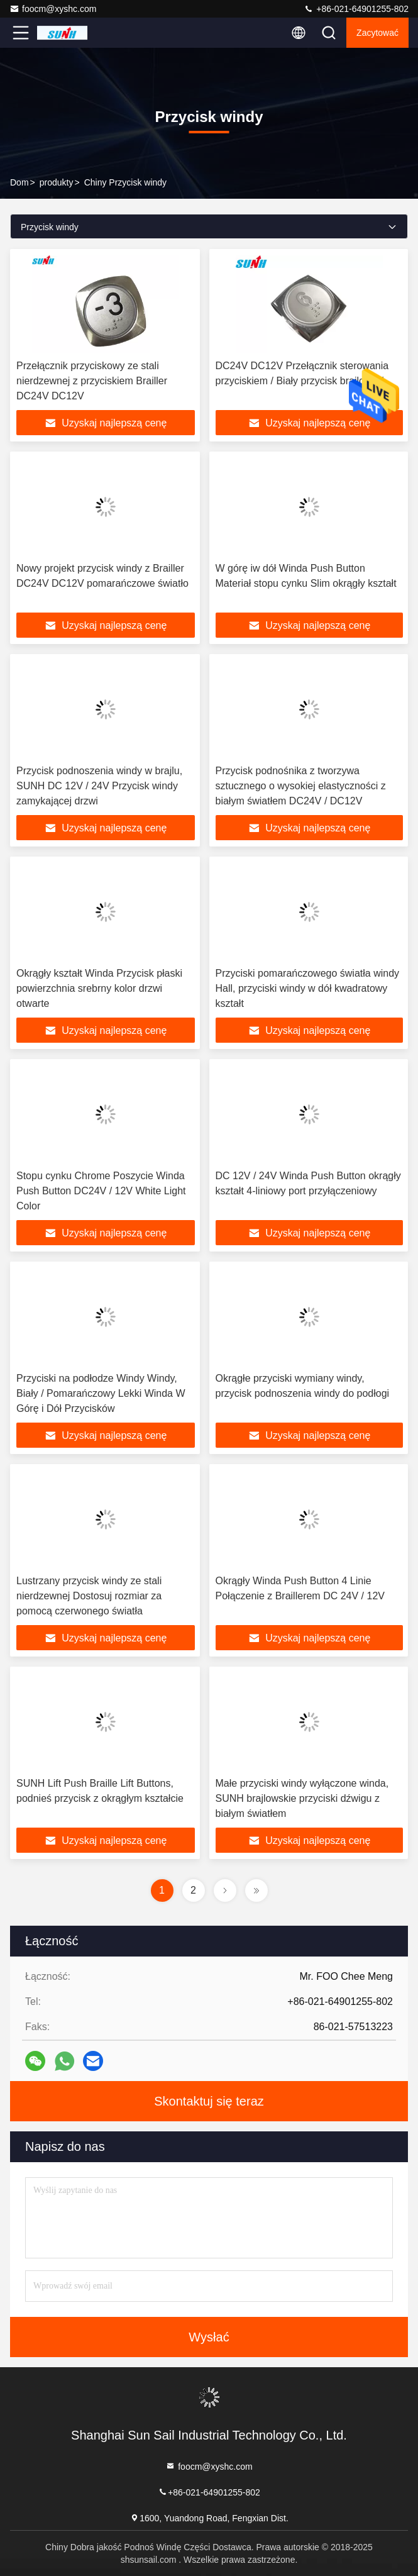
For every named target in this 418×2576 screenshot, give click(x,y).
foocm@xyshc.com (52, 9)
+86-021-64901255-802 (356, 9)
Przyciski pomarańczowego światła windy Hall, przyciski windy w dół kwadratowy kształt (308, 988)
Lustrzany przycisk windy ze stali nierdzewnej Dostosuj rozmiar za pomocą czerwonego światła (89, 1595)
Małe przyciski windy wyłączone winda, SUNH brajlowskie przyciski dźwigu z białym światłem (302, 1798)
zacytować (377, 33)
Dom (19, 182)
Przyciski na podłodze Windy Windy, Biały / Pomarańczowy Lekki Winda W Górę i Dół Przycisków (100, 1393)
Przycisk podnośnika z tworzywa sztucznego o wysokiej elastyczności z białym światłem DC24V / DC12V (301, 785)
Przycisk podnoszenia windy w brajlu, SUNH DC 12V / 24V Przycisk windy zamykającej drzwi (99, 785)
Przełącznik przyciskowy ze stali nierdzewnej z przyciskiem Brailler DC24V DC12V (91, 380)
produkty (57, 182)
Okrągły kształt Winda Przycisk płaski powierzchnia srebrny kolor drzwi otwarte (99, 988)
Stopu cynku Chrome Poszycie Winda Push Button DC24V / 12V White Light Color (100, 1190)
